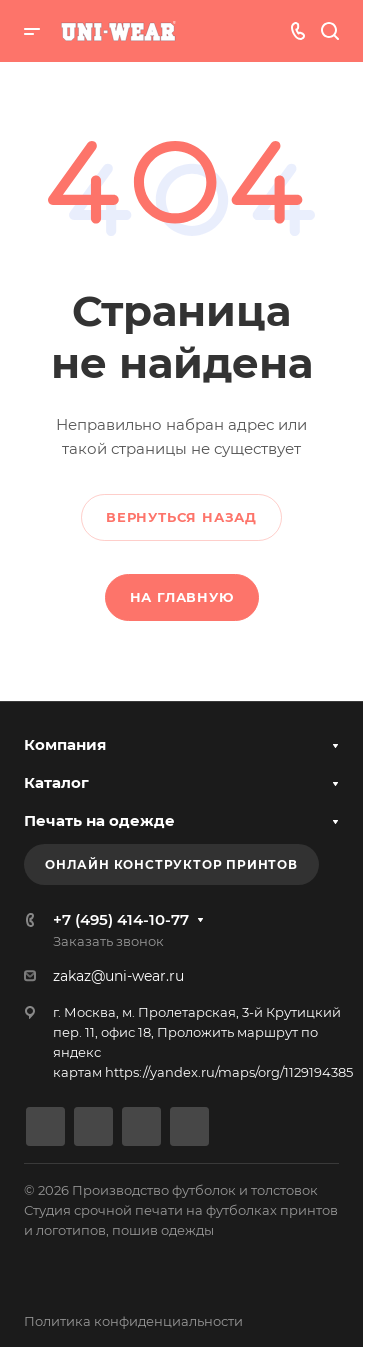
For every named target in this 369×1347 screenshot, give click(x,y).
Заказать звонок (108, 941)
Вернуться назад (181, 517)
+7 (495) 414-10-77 (121, 919)
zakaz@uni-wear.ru (118, 976)
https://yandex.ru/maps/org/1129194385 (229, 1072)
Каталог (56, 782)
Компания (65, 744)
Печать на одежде (99, 820)
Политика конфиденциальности (133, 1321)
